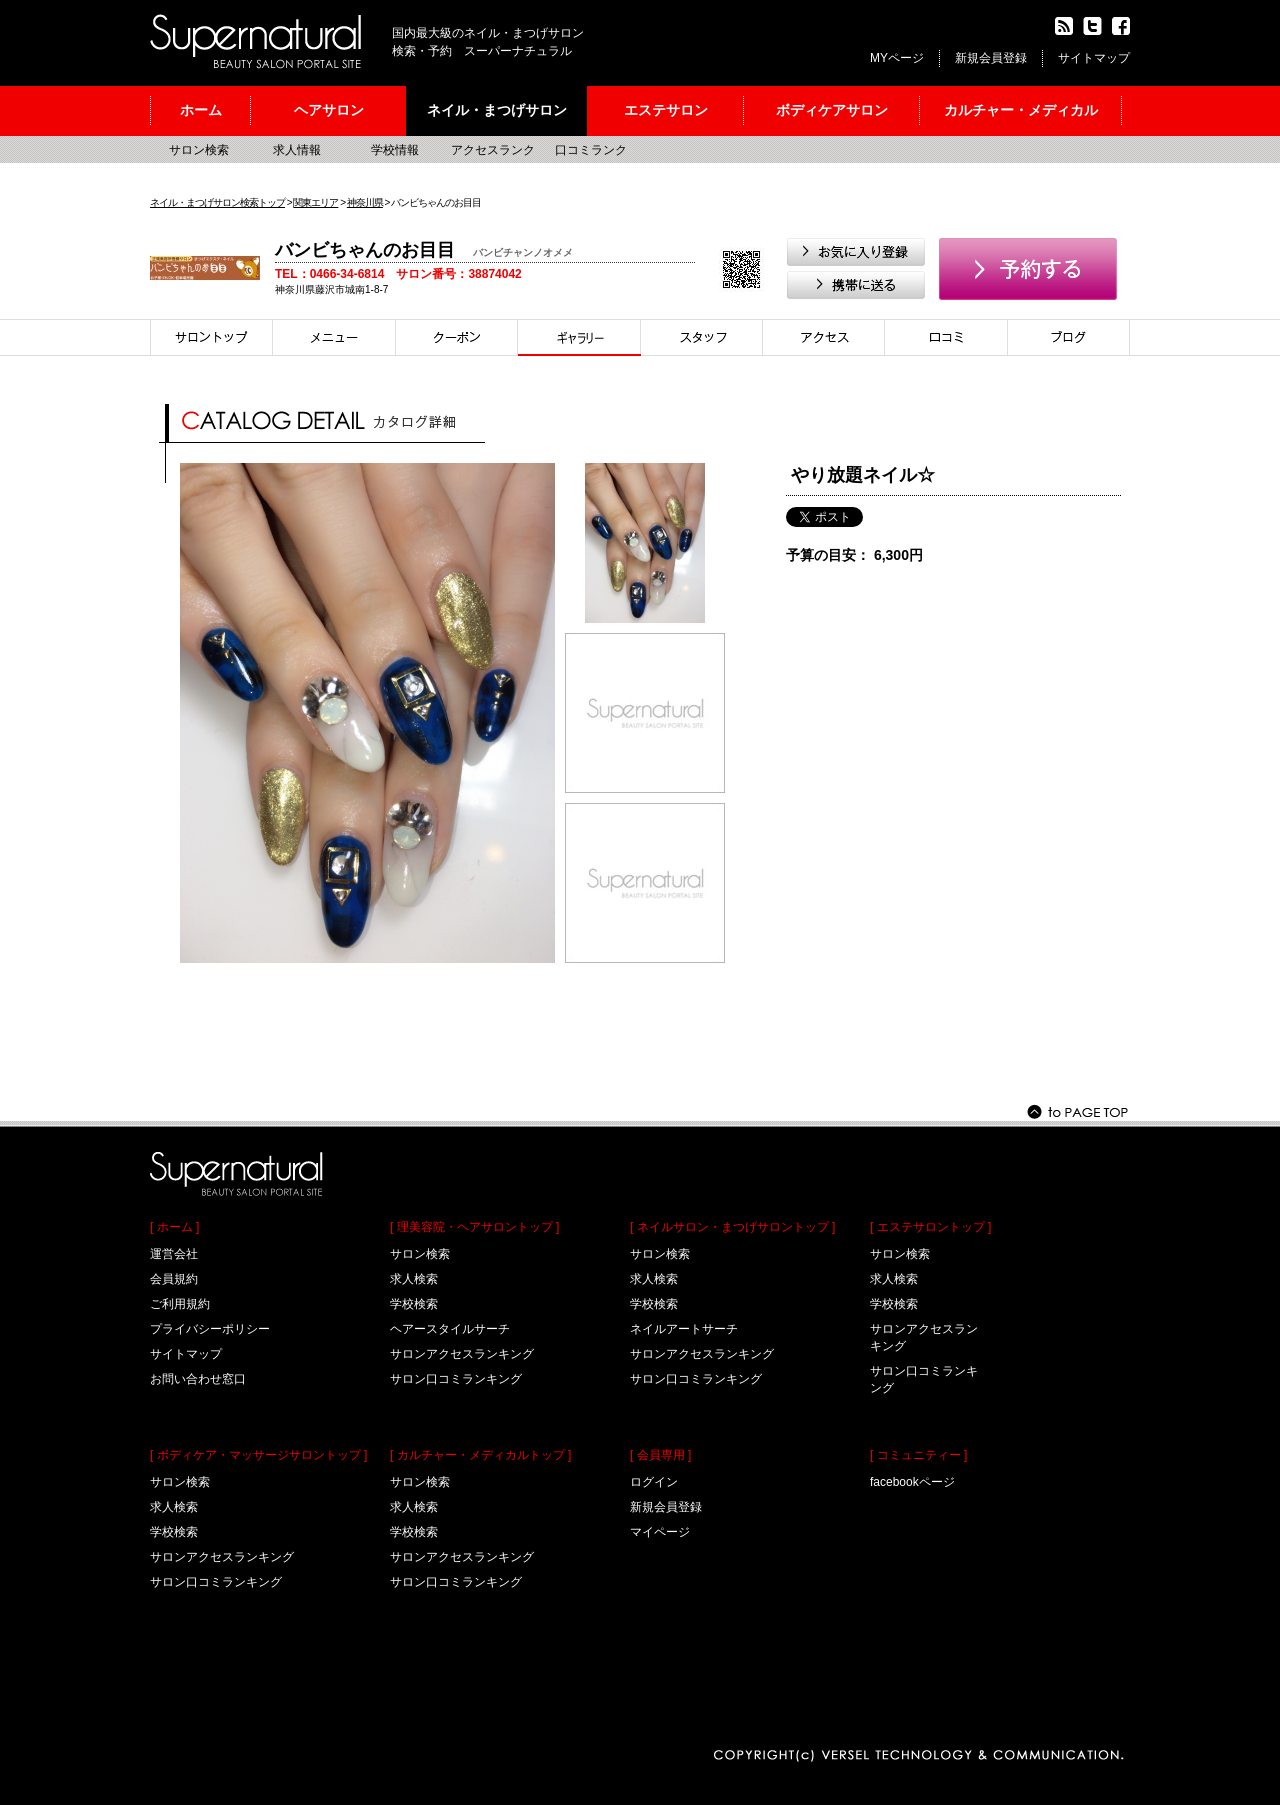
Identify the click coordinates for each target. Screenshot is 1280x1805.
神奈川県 (365, 202)
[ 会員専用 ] (660, 1455)
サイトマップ (1094, 58)
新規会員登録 (991, 58)
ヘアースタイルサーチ (450, 1329)
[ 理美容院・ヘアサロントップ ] (474, 1227)
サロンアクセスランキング (222, 1557)
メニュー (334, 337)
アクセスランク (493, 150)
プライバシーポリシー (210, 1329)
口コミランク (591, 150)
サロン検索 (199, 150)
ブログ (1069, 337)
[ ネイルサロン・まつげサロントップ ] (732, 1227)
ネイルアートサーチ (684, 1329)
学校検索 (174, 1532)
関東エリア (315, 202)
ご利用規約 (180, 1304)
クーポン (457, 337)
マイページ (660, 1532)
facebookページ (912, 1482)
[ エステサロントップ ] (930, 1227)
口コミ (946, 337)
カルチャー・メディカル (1021, 110)
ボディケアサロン (832, 110)
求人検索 (174, 1507)
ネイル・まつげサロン (497, 110)
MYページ (897, 58)
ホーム (201, 110)
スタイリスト (702, 337)
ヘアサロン (329, 110)
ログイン (654, 1482)
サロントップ (211, 337)
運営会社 (174, 1254)
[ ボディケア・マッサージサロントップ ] (258, 1455)
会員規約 (174, 1279)
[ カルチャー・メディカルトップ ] (480, 1455)
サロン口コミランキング (216, 1582)
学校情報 (395, 150)
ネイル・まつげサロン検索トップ (217, 202)
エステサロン (666, 110)
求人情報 (297, 150)
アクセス (824, 337)
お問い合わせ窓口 (198, 1379)
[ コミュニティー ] (918, 1455)
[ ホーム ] (174, 1227)
